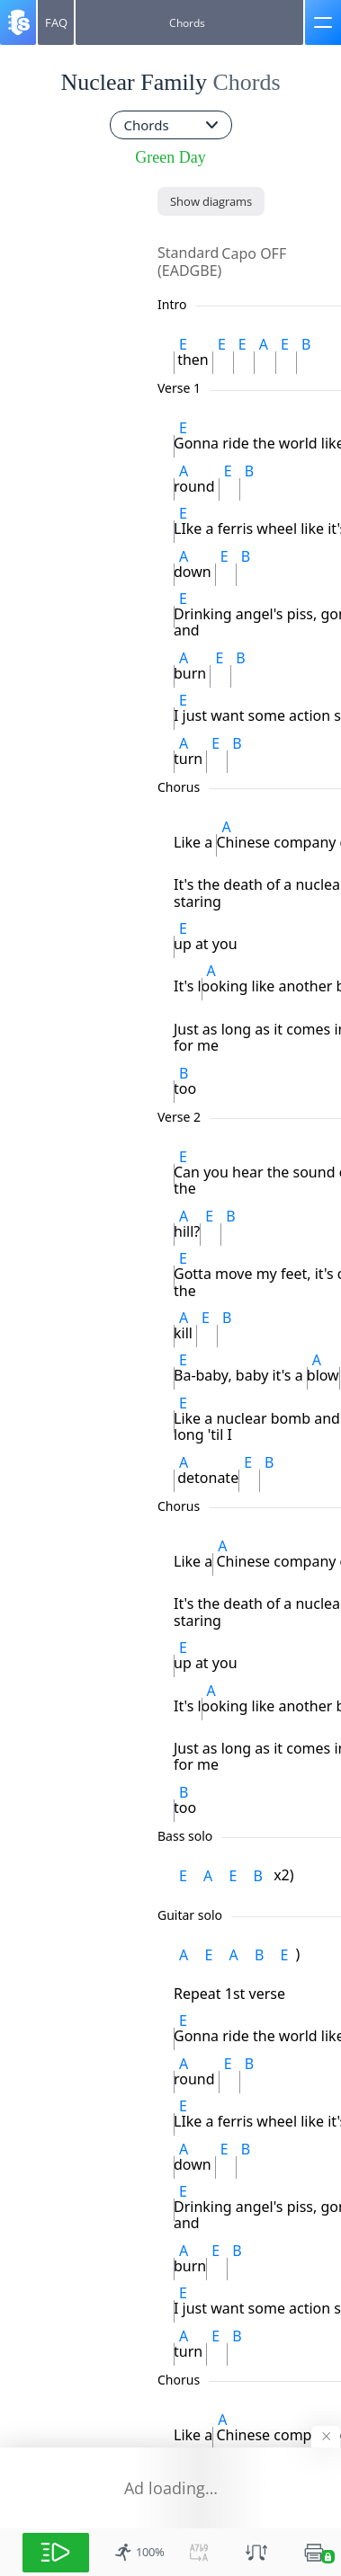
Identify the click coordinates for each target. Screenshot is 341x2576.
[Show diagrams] (211, 201)
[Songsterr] (18, 22)
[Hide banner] (325, 2436)
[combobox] (171, 125)
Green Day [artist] (170, 157)
